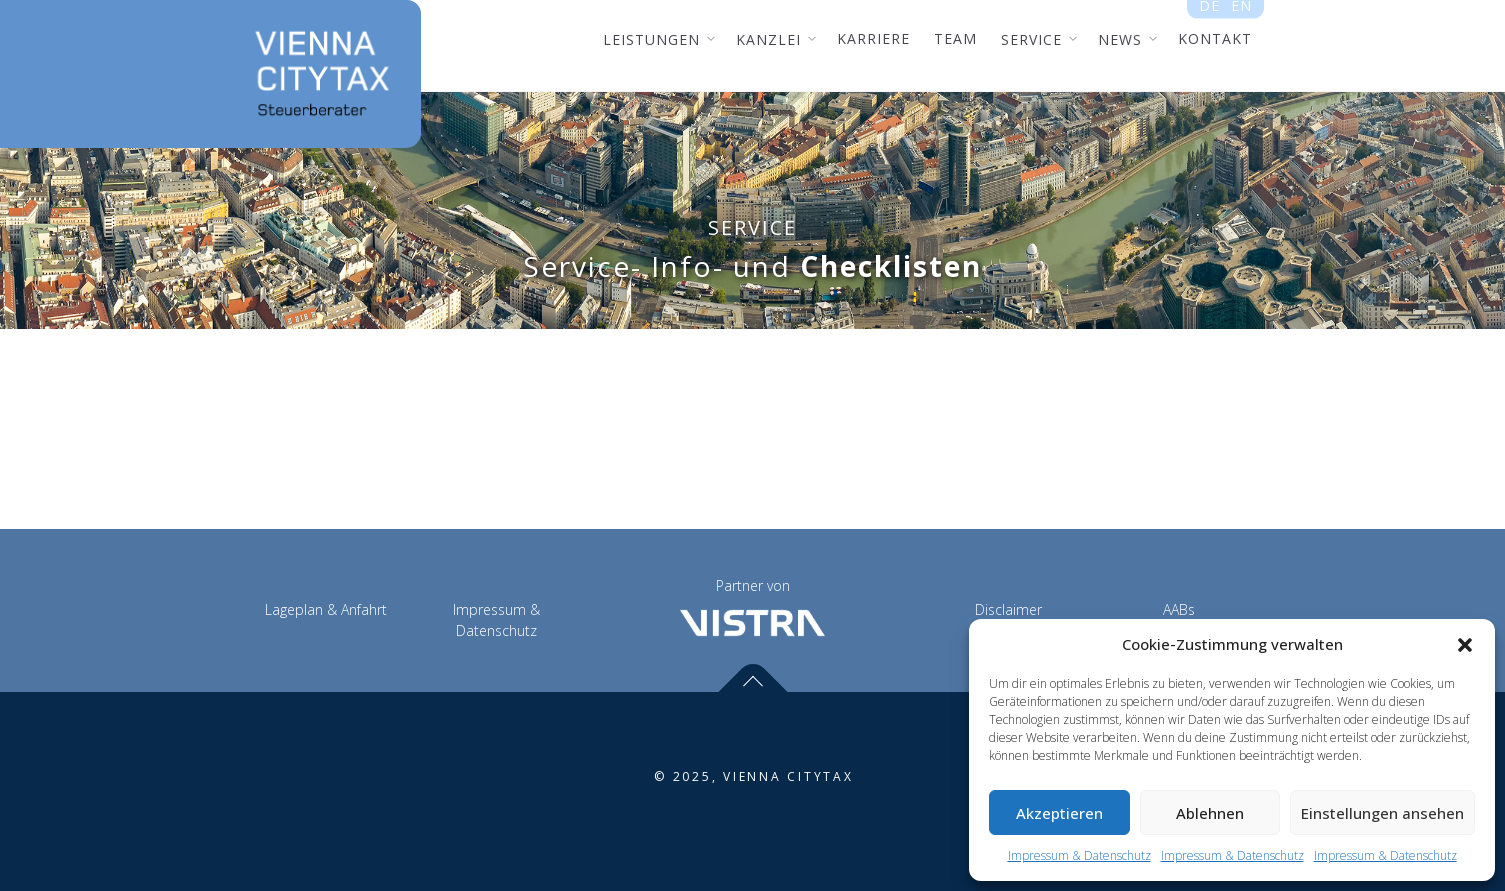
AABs (1179, 609)
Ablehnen (1210, 813)
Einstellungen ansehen (1382, 813)
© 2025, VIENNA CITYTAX (754, 776)
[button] (1465, 645)
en (1241, 11)
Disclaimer (1008, 609)
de (1209, 11)
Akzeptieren (1059, 813)
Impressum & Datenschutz (1079, 855)
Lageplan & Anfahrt (326, 609)
